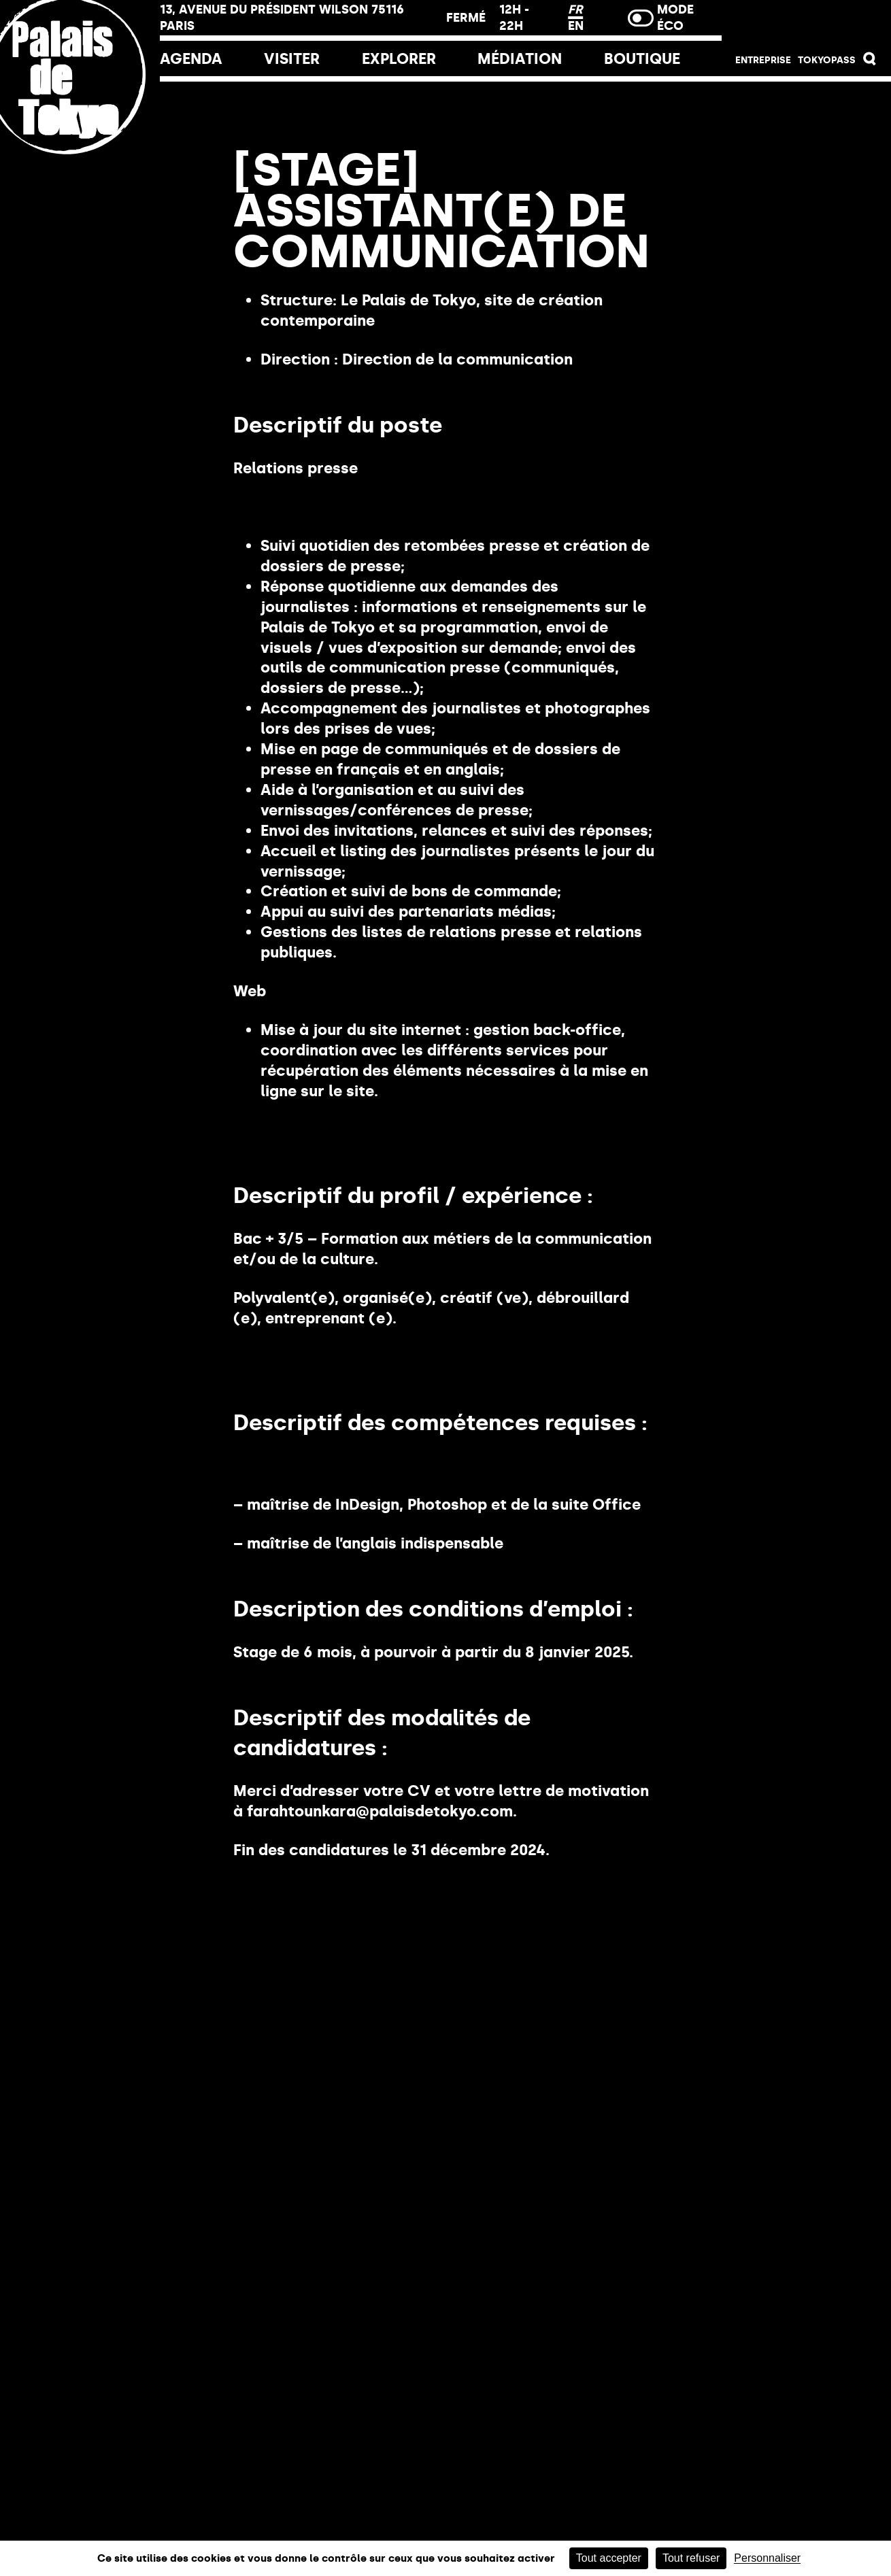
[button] (869, 62)
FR (575, 9)
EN (576, 25)
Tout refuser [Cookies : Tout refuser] (691, 2558)
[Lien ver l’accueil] (80, 165)
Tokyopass (827, 60)
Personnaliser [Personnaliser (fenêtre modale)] (767, 2558)
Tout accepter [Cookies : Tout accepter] (608, 2558)
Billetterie (806, 22)
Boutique (642, 59)
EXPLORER (399, 59)
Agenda (191, 59)
